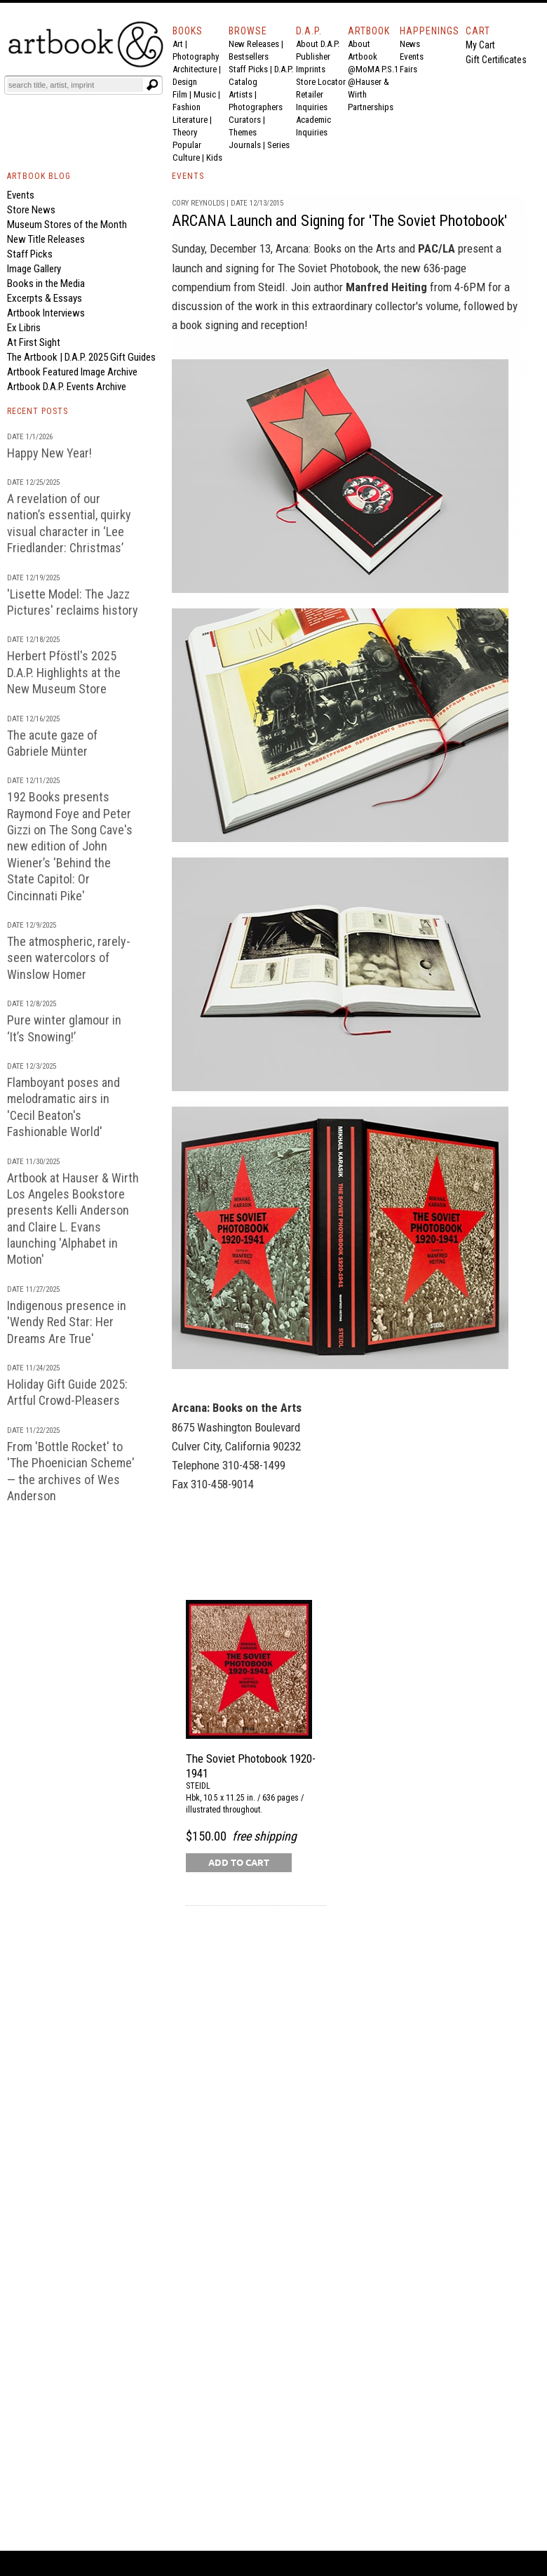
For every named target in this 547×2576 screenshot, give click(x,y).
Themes (243, 132)
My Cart (480, 45)
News (410, 44)
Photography (196, 56)
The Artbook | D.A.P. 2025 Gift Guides (81, 357)
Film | (183, 94)
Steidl (271, 287)
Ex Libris (24, 327)
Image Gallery (34, 268)
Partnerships (370, 107)
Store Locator (321, 81)
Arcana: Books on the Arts (336, 248)
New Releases (254, 44)
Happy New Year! (49, 453)
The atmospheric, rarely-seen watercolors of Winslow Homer (68, 958)
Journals (245, 145)
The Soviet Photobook (328, 268)
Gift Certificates (496, 59)
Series (278, 145)
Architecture (195, 69)
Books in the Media (46, 283)
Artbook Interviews (46, 313)
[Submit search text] (152, 85)
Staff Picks (248, 69)
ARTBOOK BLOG (39, 176)
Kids (214, 157)
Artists (240, 94)
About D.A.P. (317, 44)
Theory (185, 132)
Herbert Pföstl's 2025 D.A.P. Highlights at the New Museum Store (64, 672)
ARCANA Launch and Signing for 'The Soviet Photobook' (339, 220)
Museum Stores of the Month (67, 224)
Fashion (187, 107)
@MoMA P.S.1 (373, 69)
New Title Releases (46, 239)
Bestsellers (249, 56)
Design (185, 81)
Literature (190, 119)
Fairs (408, 69)
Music (205, 94)
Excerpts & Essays (44, 298)
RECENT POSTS (37, 411)
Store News (31, 209)
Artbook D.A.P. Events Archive (66, 386)
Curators (245, 119)
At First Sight (33, 342)
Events (412, 56)
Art (178, 44)
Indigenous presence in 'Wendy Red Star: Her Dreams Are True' (66, 1322)
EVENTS (188, 176)
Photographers (256, 107)
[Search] (75, 85)
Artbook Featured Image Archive (72, 372)
